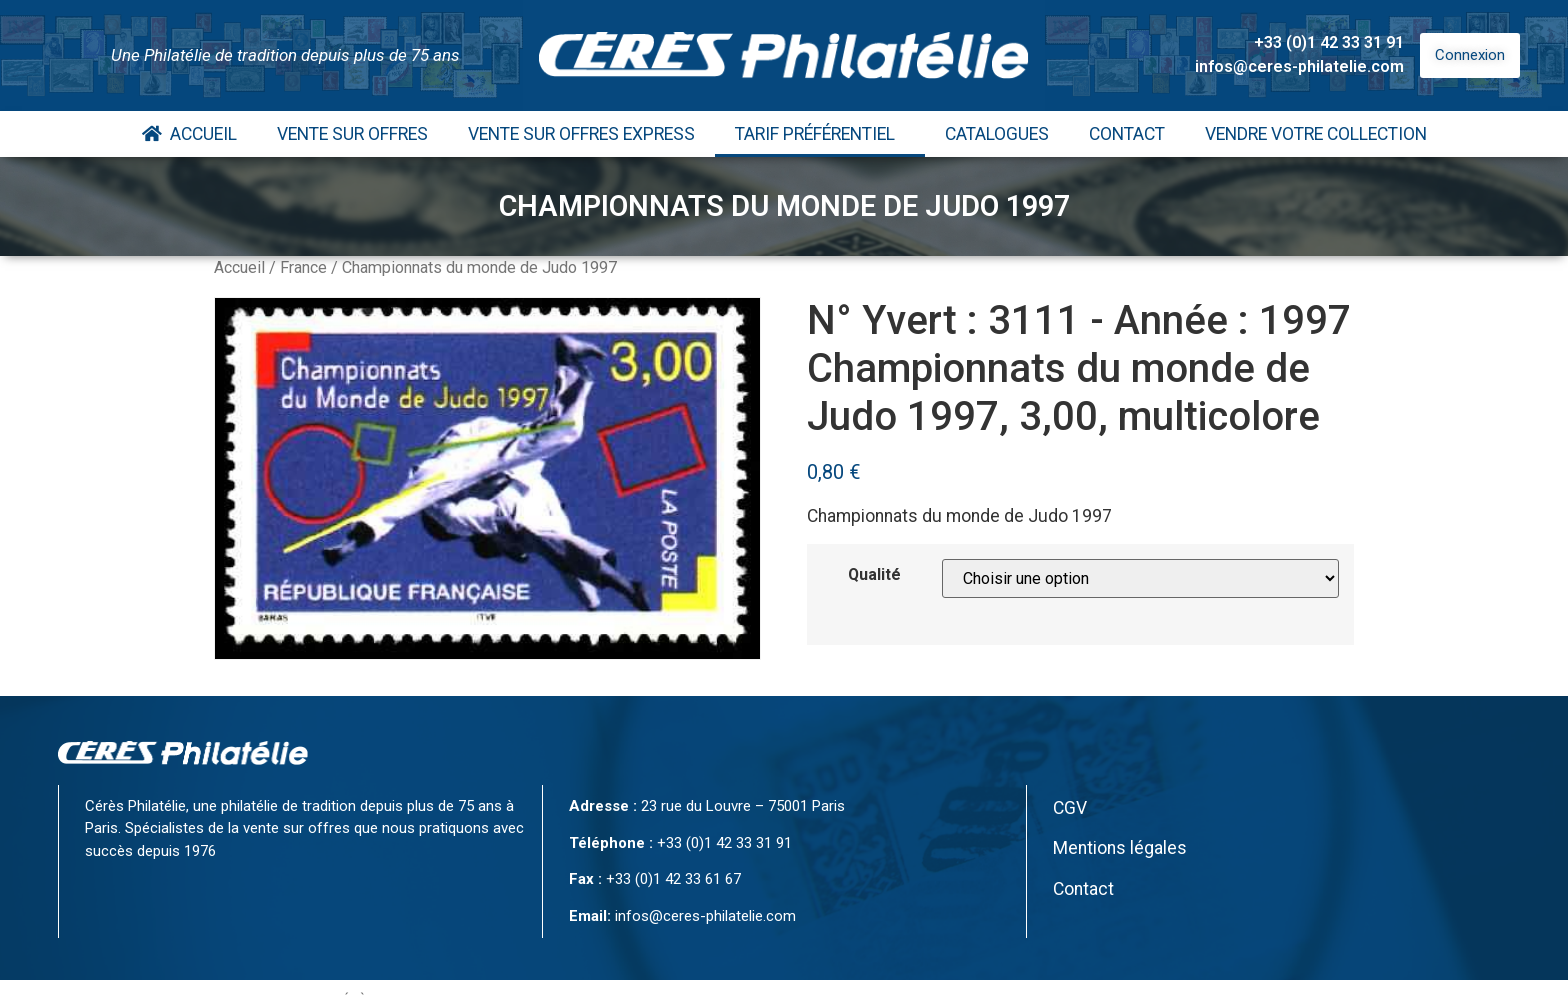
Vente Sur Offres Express (581, 134)
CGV (1070, 808)
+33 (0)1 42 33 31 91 (1329, 42)
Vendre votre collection (1316, 134)
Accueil (189, 134)
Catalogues (997, 134)
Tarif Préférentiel (820, 134)
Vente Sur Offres (352, 134)
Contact (1127, 134)
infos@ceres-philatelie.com (1299, 66)
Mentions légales (1120, 848)
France (303, 267)
